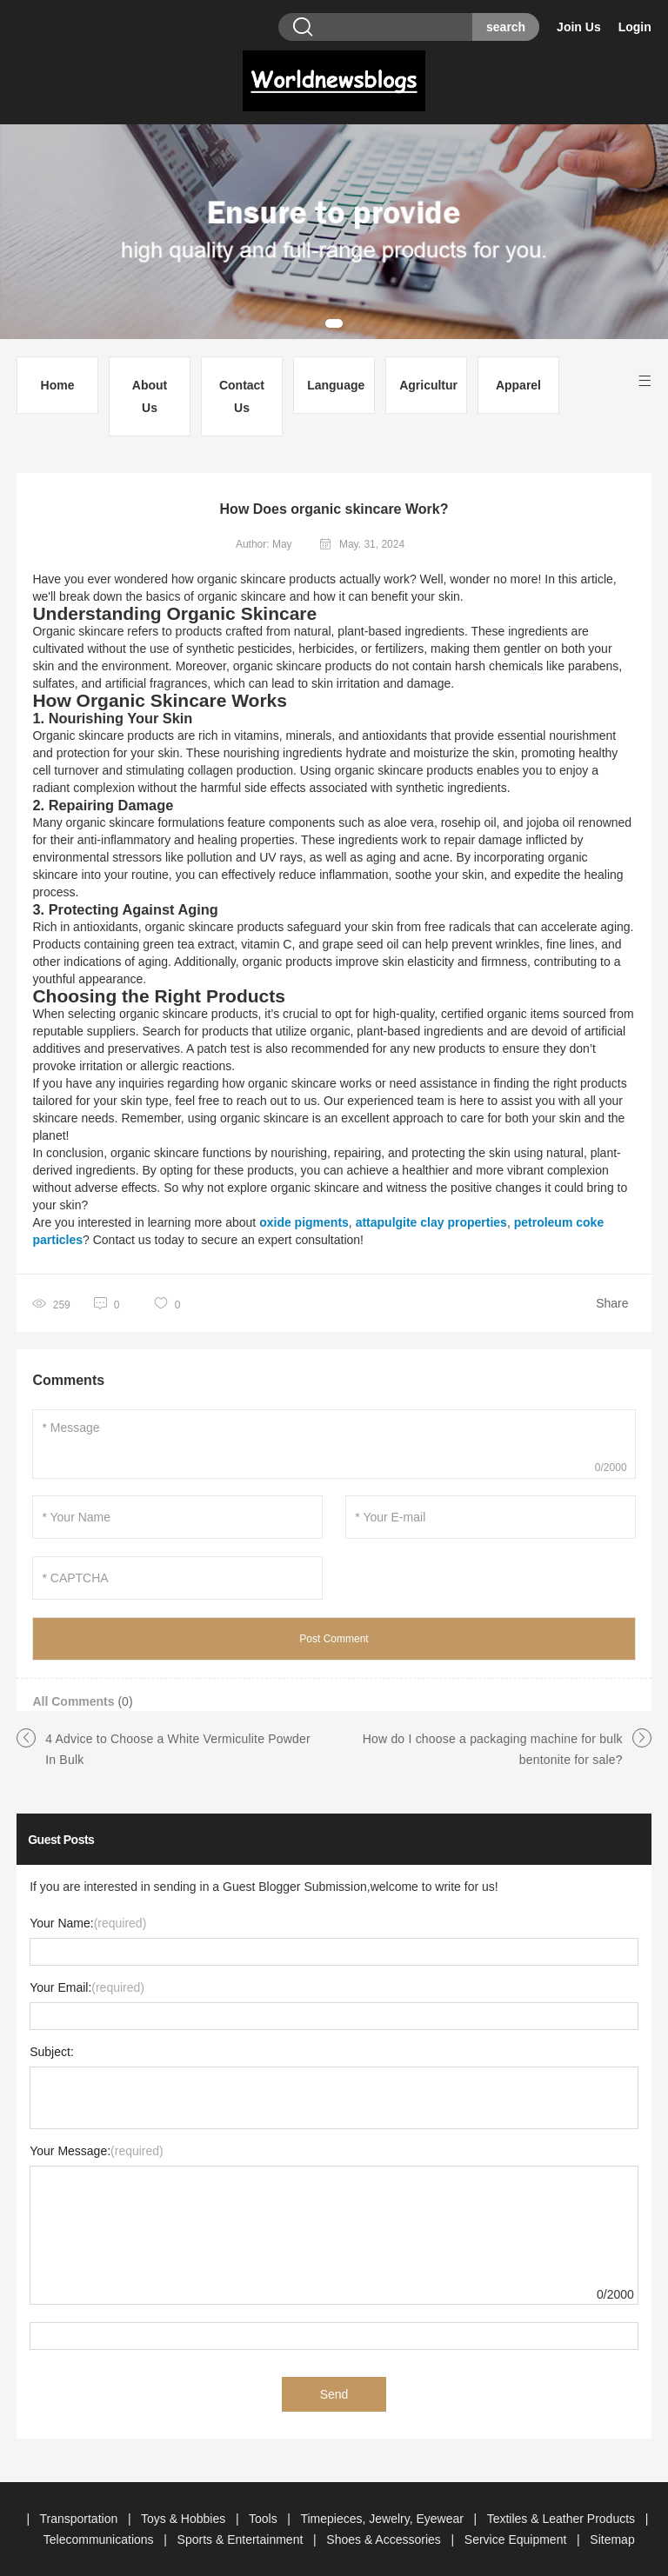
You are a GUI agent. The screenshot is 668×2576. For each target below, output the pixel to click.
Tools (265, 2519)
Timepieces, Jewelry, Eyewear (383, 2519)
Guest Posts (61, 1840)
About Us (149, 396)
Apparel (518, 385)
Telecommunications (100, 2539)
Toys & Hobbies (185, 2519)
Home (58, 385)
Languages (336, 385)
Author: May (264, 544)
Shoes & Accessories (385, 2539)
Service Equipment (517, 2539)
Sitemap (612, 2539)
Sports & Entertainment (242, 2539)
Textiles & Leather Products (562, 2519)
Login (634, 27)
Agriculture (428, 385)
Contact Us (241, 396)
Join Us (579, 27)
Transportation (80, 2519)
